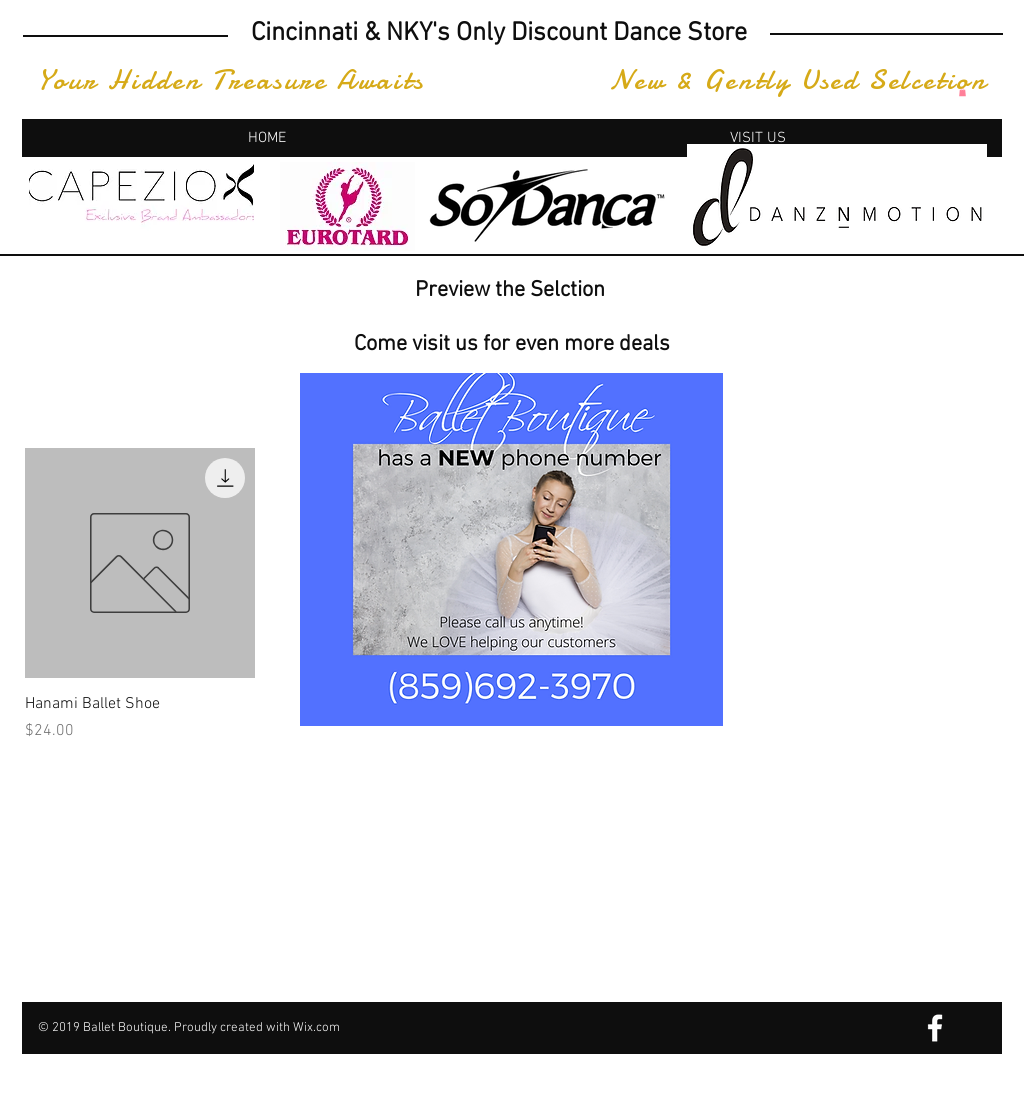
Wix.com (316, 1028)
